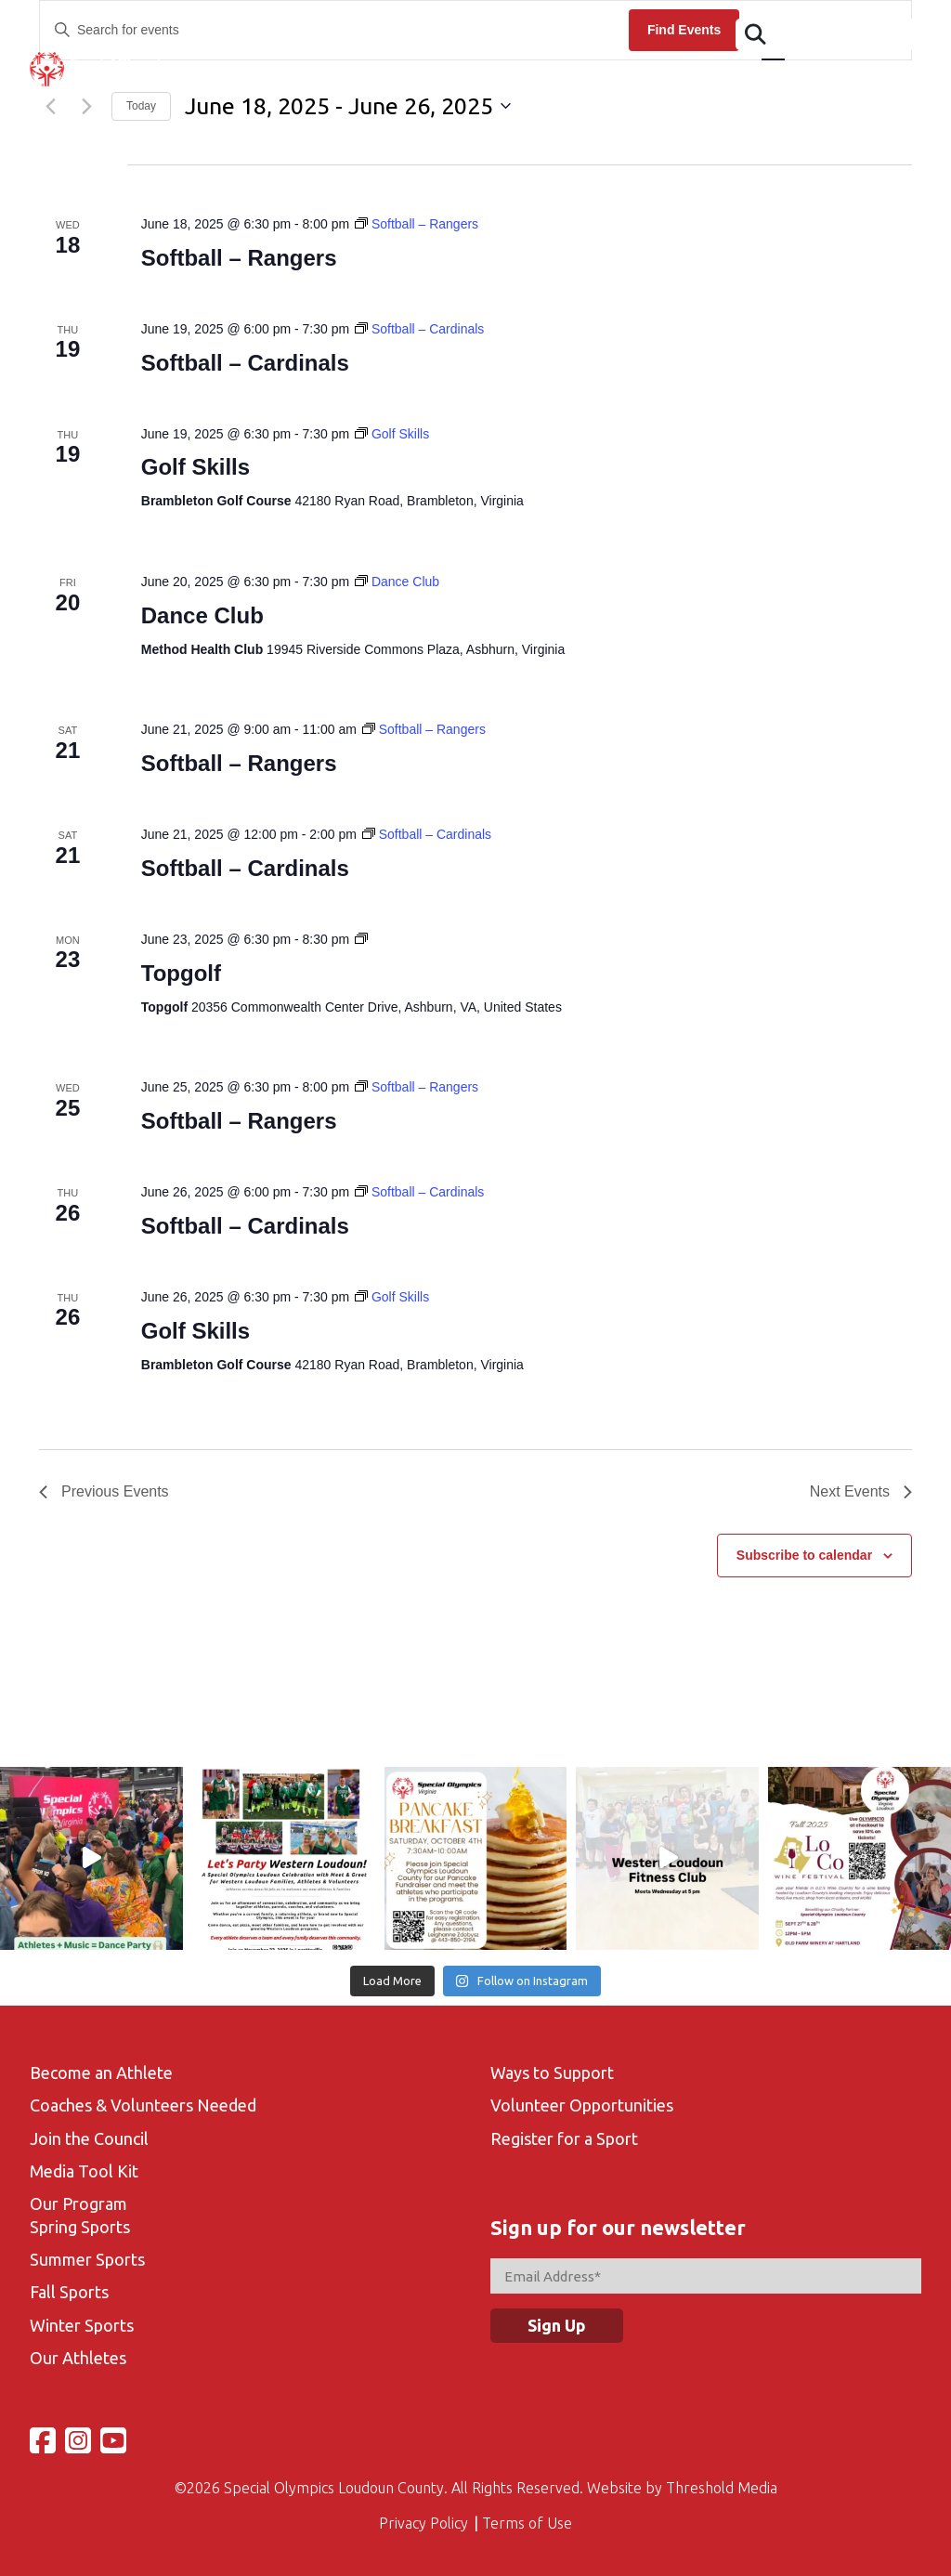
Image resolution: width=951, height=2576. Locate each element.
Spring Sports (80, 2226)
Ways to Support (552, 2072)
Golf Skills (195, 466)
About (210, 79)
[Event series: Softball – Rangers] (416, 223)
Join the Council (89, 2138)
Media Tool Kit (84, 2171)
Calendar (461, 79)
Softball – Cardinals (245, 362)
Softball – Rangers (239, 257)
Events (376, 79)
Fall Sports (69, 2291)
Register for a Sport (564, 2138)
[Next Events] (861, 1492)
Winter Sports (82, 2325)
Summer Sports (87, 2259)
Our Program (78, 2203)
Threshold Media (721, 2487)
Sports (545, 79)
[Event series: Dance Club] (397, 581)
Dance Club (202, 615)
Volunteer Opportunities (581, 2105)
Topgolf (181, 973)
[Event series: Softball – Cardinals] (419, 328)
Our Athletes (78, 2357)
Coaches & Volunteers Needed (143, 2105)
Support (891, 79)
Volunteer (634, 79)
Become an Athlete (101, 2072)
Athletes (292, 79)
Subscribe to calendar (804, 1555)
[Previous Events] (104, 1492)
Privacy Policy (423, 2523)
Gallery (724, 79)
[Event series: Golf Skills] (392, 433)
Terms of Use (527, 2523)
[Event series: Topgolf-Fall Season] (361, 939)
